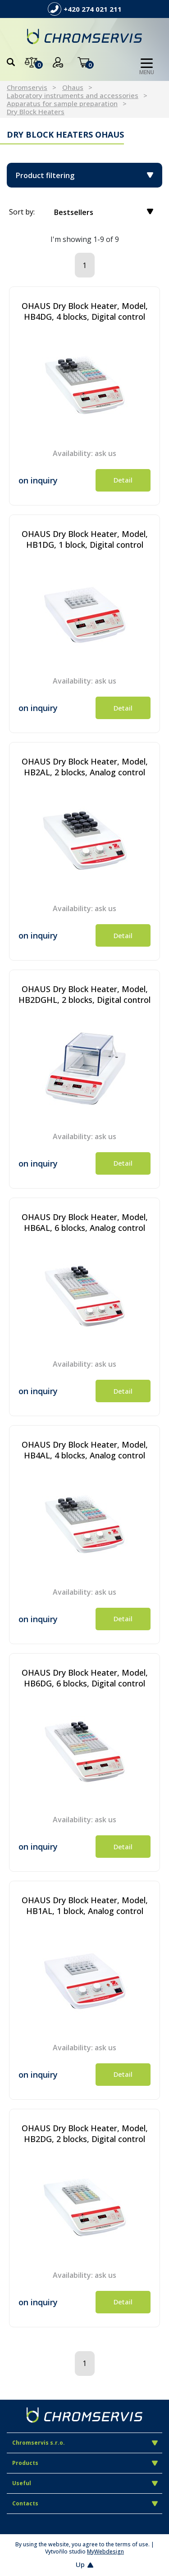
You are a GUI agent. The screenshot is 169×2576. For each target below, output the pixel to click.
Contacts (85, 2503)
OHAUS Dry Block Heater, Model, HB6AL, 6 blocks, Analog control (85, 1222)
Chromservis (27, 87)
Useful (85, 2483)
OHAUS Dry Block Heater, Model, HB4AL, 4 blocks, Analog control (85, 1450)
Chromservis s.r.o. (85, 2442)
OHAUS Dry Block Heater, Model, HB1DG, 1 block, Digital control (85, 539)
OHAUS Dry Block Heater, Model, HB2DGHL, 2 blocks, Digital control (84, 994)
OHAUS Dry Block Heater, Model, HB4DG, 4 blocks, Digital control (85, 311)
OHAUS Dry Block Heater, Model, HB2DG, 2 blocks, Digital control (85, 2133)
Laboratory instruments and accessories (72, 95)
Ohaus (72, 87)
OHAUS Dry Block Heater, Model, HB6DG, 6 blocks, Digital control (85, 1678)
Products (85, 2463)
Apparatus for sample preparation (62, 103)
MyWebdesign (105, 2551)
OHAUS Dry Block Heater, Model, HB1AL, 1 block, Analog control (85, 1905)
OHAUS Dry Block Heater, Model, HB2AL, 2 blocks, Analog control (85, 767)
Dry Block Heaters (35, 111)
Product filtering (84, 175)
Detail (123, 479)
